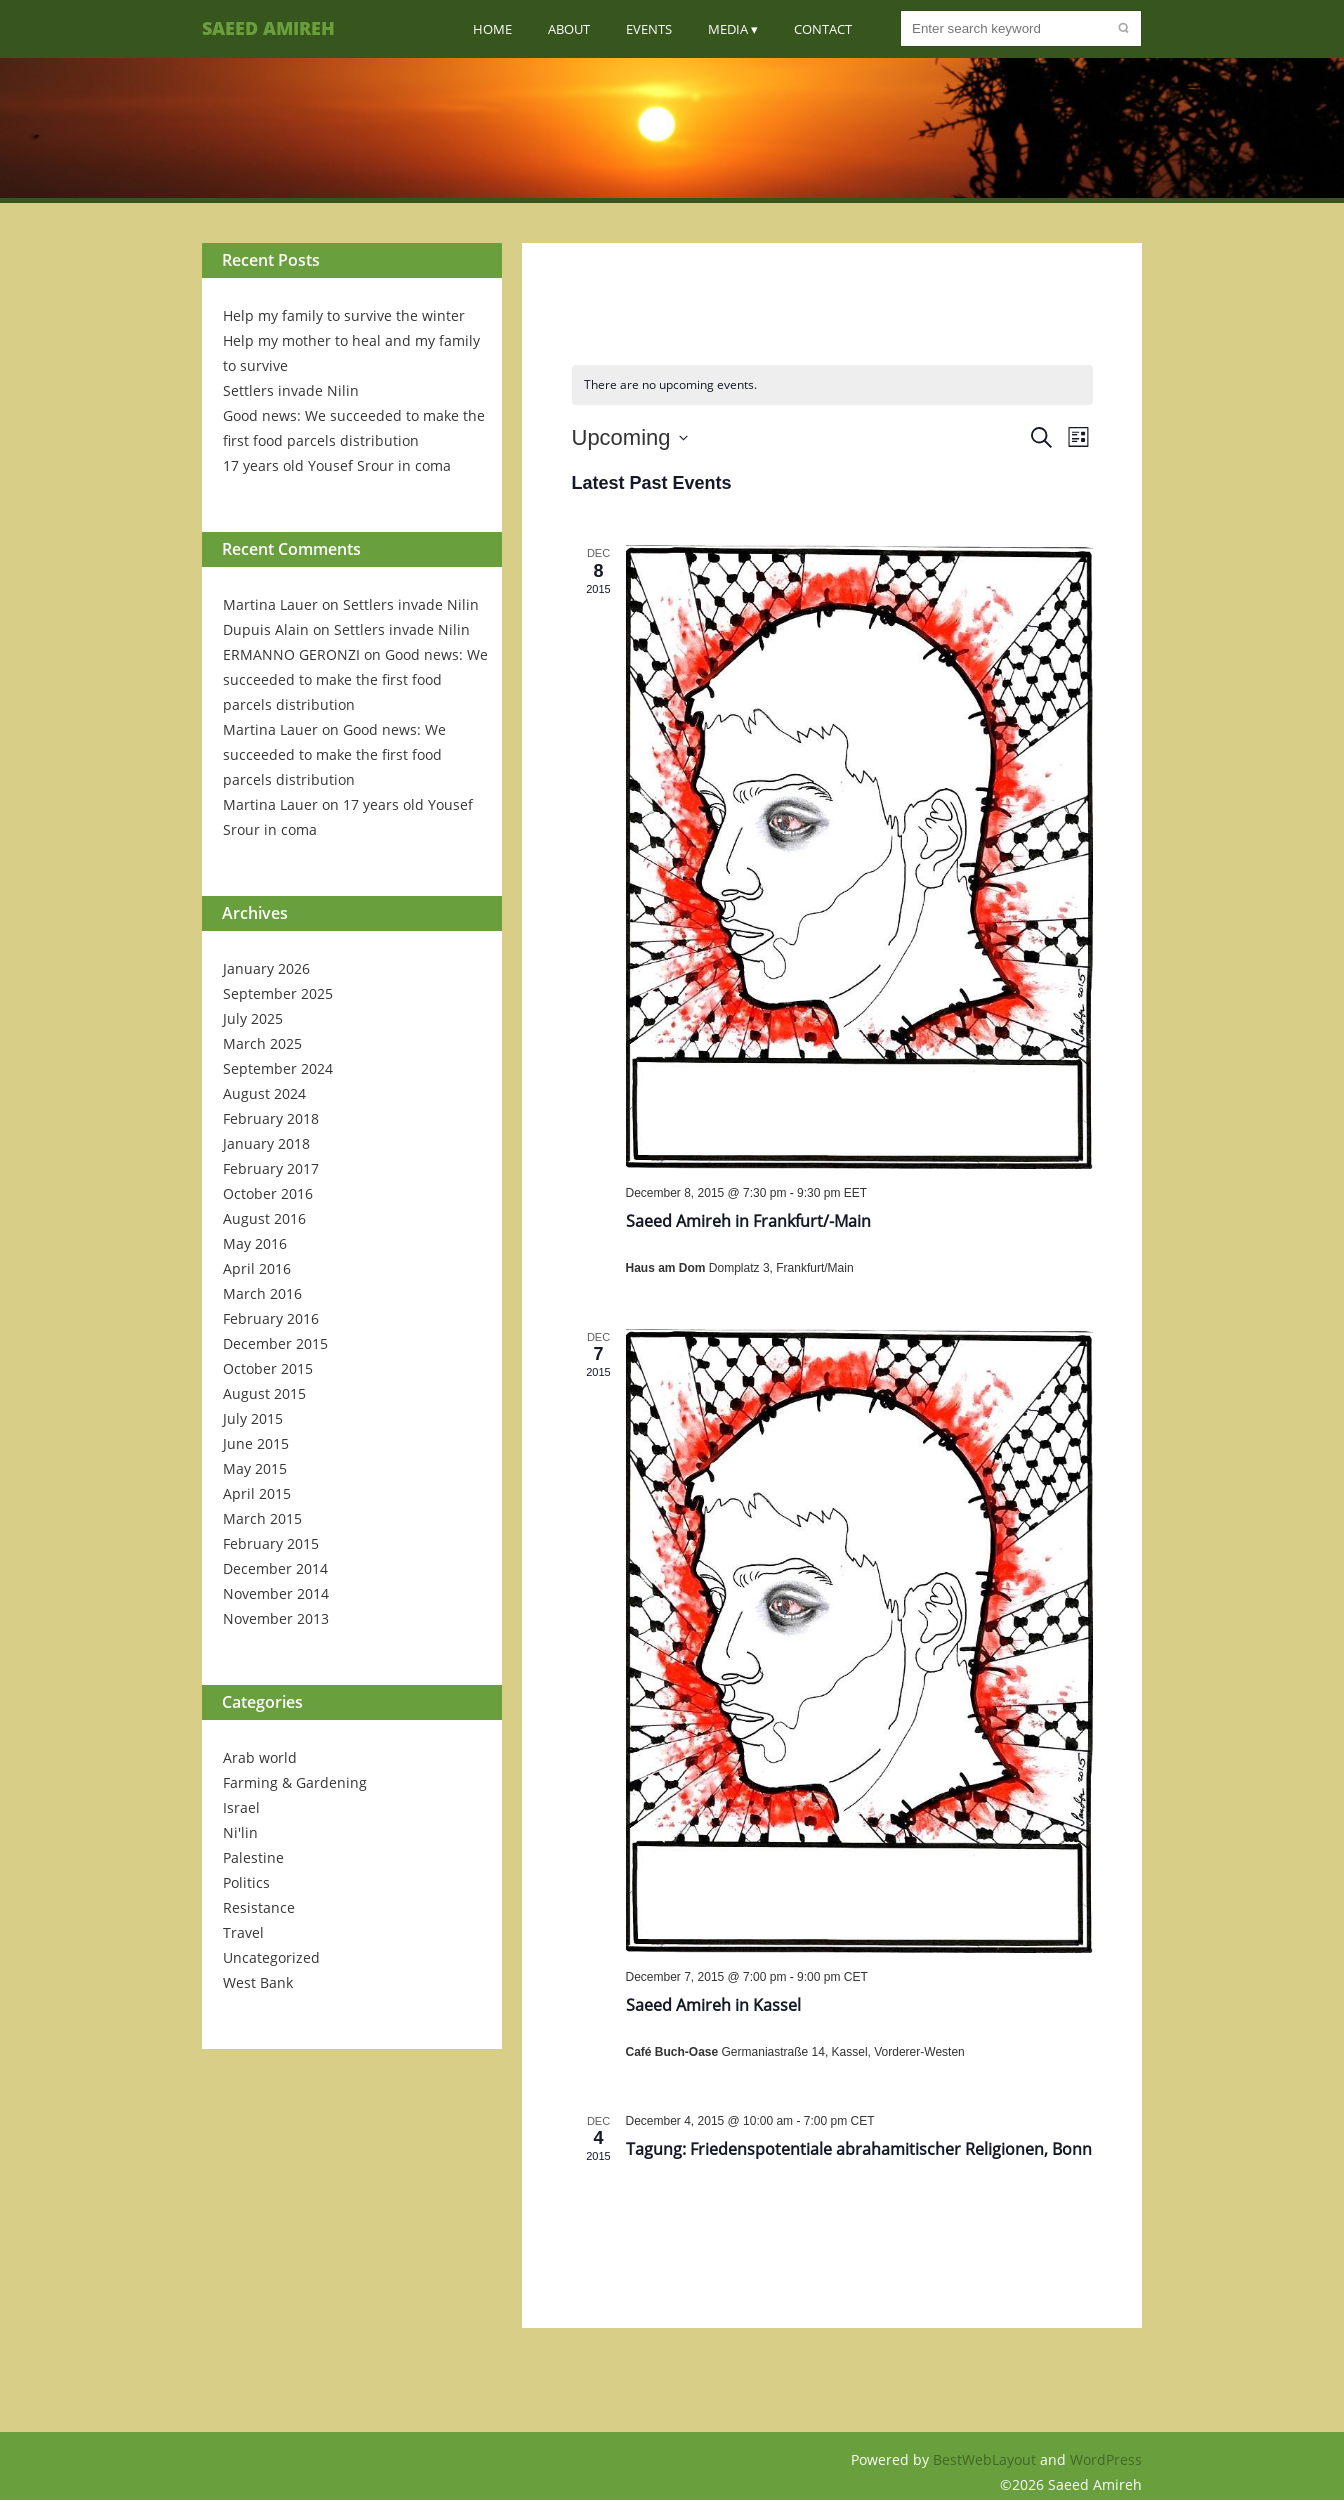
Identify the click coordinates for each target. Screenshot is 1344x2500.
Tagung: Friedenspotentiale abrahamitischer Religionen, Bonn (859, 2149)
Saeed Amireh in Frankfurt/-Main (748, 1221)
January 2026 (266, 968)
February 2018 (271, 1118)
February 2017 (271, 1168)
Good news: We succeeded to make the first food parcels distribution (355, 679)
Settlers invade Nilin (291, 390)
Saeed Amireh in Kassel (713, 2005)
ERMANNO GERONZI (291, 654)
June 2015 (256, 1443)
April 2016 (257, 1268)
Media (728, 29)
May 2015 (255, 1468)
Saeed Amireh (268, 28)
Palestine (253, 1857)
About (569, 29)
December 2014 (275, 1568)
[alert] (832, 385)
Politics (246, 1882)
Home (492, 29)
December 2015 (275, 1343)
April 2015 (257, 1493)
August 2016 (264, 1218)
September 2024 (278, 1068)
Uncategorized (271, 1957)
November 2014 (276, 1593)
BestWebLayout (986, 2459)
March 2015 (262, 1518)
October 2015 (268, 1368)
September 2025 (278, 993)
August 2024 (264, 1093)
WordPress (1106, 2459)
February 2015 (271, 1543)
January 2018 (266, 1143)
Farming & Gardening (295, 1782)
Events (649, 29)
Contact (823, 29)
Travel (243, 1932)
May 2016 (255, 1243)
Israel (241, 1807)
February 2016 (271, 1318)
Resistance (259, 1907)
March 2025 (262, 1043)
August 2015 (264, 1393)
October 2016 (268, 1193)
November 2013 (276, 1618)
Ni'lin (240, 1832)
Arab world (260, 1757)
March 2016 (262, 1293)
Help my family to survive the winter (344, 315)
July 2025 (253, 1018)
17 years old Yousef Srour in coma (337, 465)
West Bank (258, 1982)
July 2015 (253, 1418)
